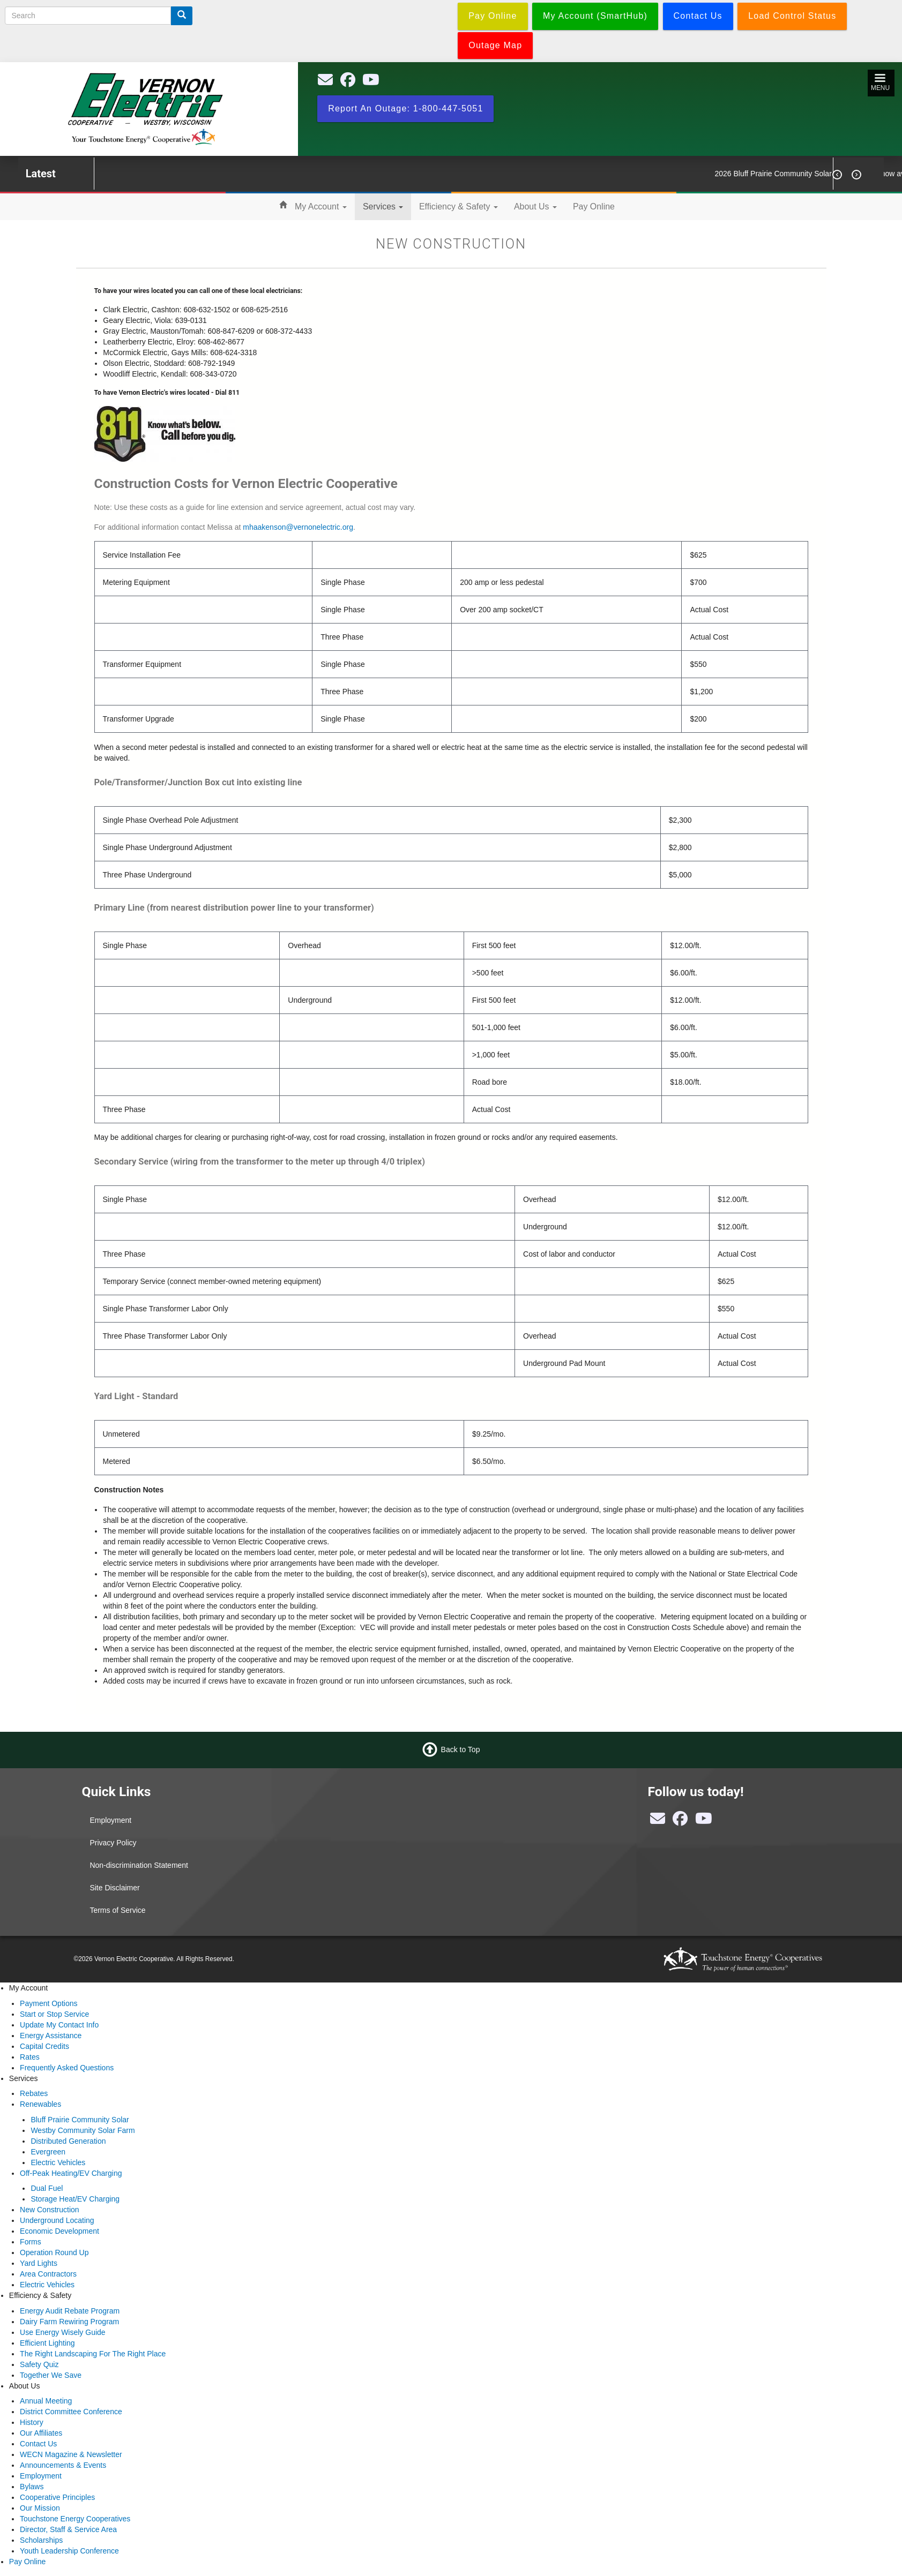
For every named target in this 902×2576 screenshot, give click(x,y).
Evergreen (48, 2151)
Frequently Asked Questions (67, 2067)
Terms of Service (117, 1910)
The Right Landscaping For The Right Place (93, 2353)
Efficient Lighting (47, 2343)
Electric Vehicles (58, 2162)
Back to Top (460, 1749)
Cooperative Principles (57, 2497)
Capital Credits (44, 2046)
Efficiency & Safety (458, 206)
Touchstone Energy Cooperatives (75, 2518)
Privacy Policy (113, 1842)
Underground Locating (57, 2220)
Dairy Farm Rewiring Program (69, 2321)
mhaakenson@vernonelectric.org (298, 527)
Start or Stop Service (54, 2014)
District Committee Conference (71, 2411)
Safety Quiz (39, 2364)
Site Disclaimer (114, 1887)
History (31, 2422)
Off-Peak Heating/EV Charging (71, 2173)
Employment (110, 1820)
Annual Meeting (46, 2401)
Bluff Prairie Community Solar (80, 2119)
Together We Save (50, 2375)
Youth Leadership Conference (69, 2551)
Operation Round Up (54, 2252)
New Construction (49, 2209)
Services (383, 206)
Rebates (34, 2093)
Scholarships (41, 2540)
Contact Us (38, 2443)
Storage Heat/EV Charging (75, 2199)
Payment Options (48, 2003)
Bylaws (31, 2486)
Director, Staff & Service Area (68, 2529)
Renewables (40, 2104)
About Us (535, 206)
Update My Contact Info (59, 2025)
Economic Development (59, 2231)
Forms (30, 2241)
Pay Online (594, 206)
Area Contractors (48, 2274)
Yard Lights (38, 2263)
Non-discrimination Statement (139, 1865)
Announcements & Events (63, 2465)
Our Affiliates (41, 2433)
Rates (30, 2057)
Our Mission (40, 2508)
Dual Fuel (47, 2188)
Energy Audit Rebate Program (70, 2311)
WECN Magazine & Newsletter (71, 2454)
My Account (321, 206)
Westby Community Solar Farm (83, 2130)
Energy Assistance (50, 2035)
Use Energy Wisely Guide (63, 2332)
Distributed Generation (68, 2141)
